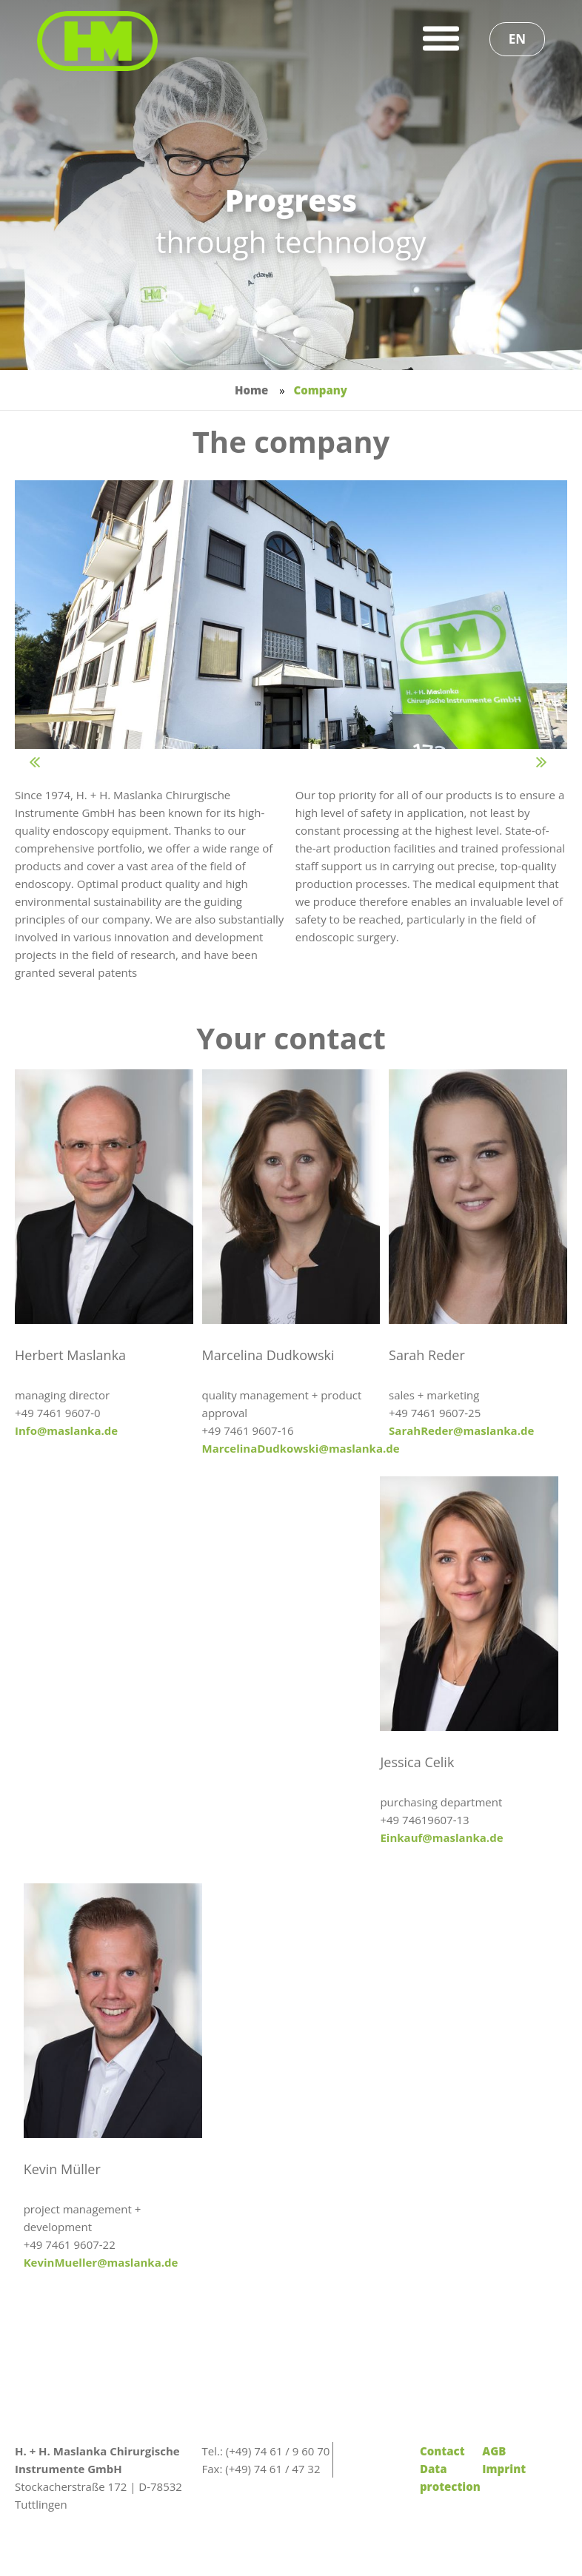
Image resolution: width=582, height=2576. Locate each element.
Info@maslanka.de (66, 1430)
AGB (494, 2451)
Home (251, 390)
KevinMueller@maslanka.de (101, 2262)
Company (320, 390)
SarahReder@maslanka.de (461, 1430)
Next (559, 766)
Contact (442, 2451)
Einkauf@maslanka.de (441, 1837)
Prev (53, 766)
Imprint (504, 2468)
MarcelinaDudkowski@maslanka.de (301, 1448)
